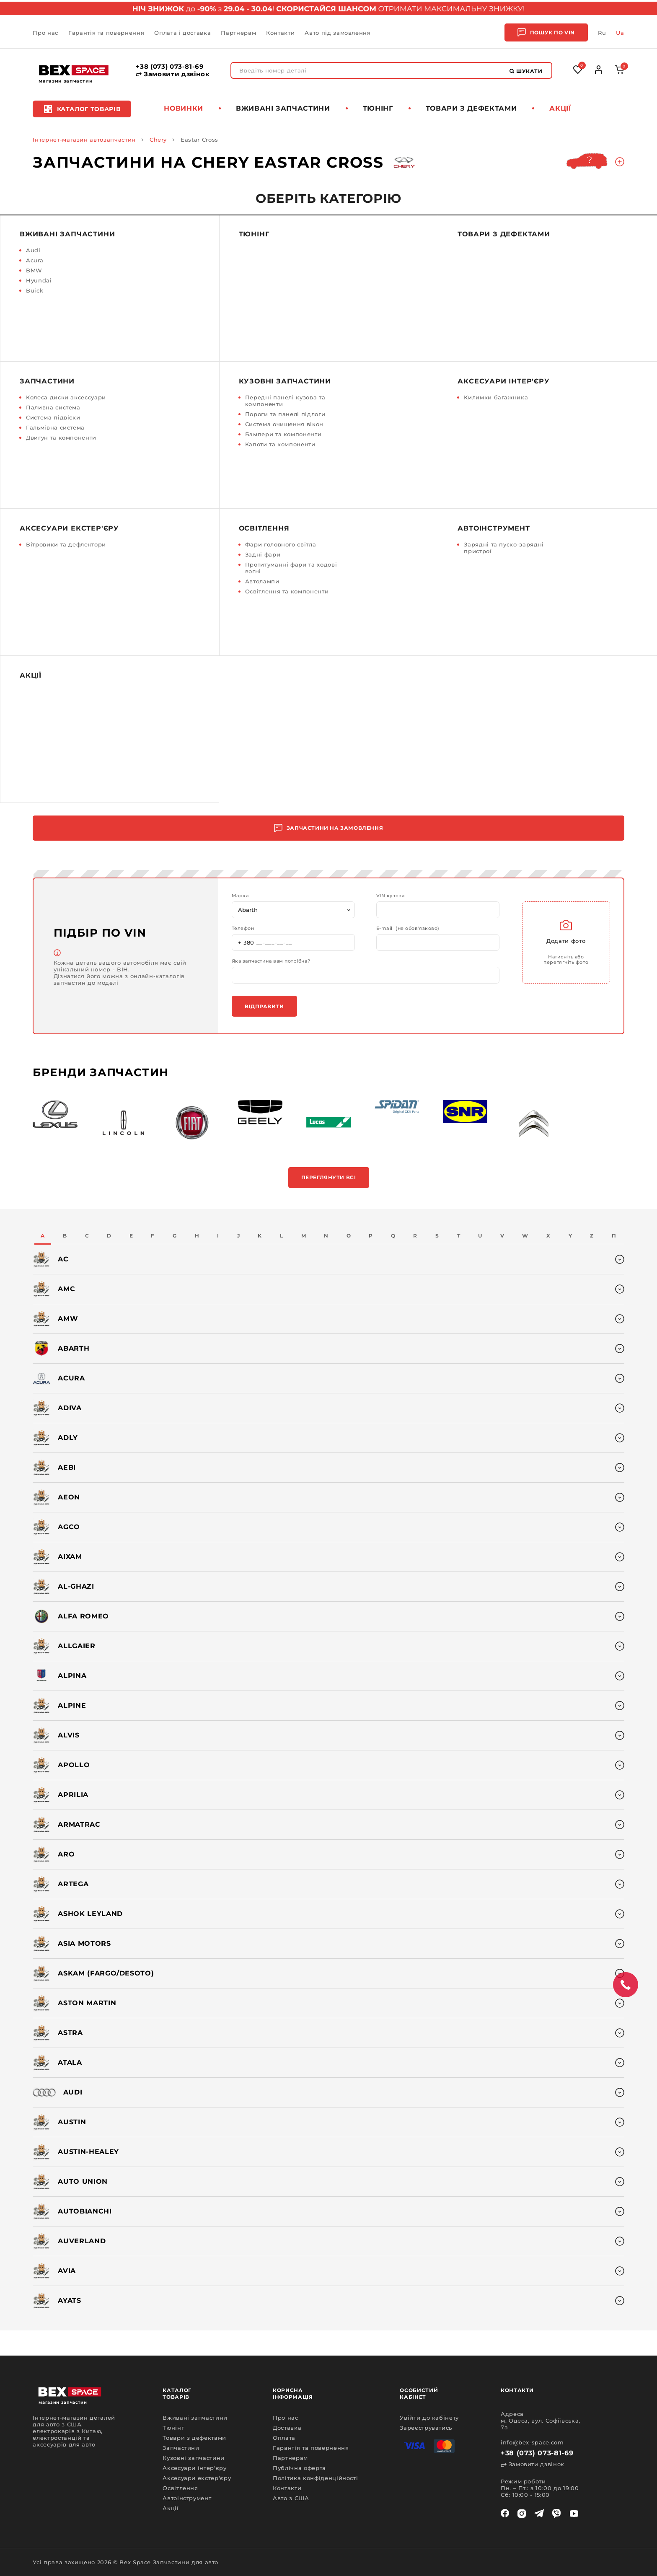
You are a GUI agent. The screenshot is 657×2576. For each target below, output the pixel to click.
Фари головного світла (280, 544)
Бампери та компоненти (283, 434)
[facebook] (505, 2513)
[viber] (556, 2513)
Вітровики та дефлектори (66, 544)
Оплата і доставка (182, 32)
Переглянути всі (328, 1177)
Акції (560, 108)
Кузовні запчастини (285, 381)
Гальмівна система (55, 427)
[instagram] (521, 2513)
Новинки (183, 108)
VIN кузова (390, 895)
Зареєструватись (426, 2427)
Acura (34, 260)
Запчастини (47, 381)
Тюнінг (378, 108)
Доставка (287, 2427)
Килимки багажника (496, 397)
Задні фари (263, 554)
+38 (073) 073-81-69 (170, 66)
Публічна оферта (299, 2468)
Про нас (45, 32)
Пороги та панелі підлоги (285, 414)
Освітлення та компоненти (287, 591)
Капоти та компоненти (280, 444)
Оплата (284, 2437)
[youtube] (574, 2514)
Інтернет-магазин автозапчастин (84, 139)
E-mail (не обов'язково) (408, 928)
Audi (33, 250)
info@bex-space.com (532, 2442)
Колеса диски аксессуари (66, 397)
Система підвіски (53, 417)
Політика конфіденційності (315, 2478)
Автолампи (262, 581)
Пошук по (546, 32)
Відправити (264, 1006)
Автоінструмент (494, 528)
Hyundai (39, 280)
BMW (34, 270)
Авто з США (291, 2498)
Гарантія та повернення (106, 32)
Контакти (280, 32)
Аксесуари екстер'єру (69, 528)
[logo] (74, 70)
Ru (602, 32)
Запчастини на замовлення (328, 828)
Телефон (243, 928)
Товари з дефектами (471, 108)
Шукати (526, 71)
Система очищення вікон (284, 424)
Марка (240, 895)
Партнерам (238, 32)
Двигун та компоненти (61, 437)
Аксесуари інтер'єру (503, 381)
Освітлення (264, 528)
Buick (34, 290)
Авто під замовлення (337, 32)
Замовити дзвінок (173, 74)
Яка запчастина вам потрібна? (271, 961)
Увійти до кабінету (429, 2417)
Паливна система (53, 407)
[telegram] (539, 2513)
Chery (158, 139)
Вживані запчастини (283, 108)
